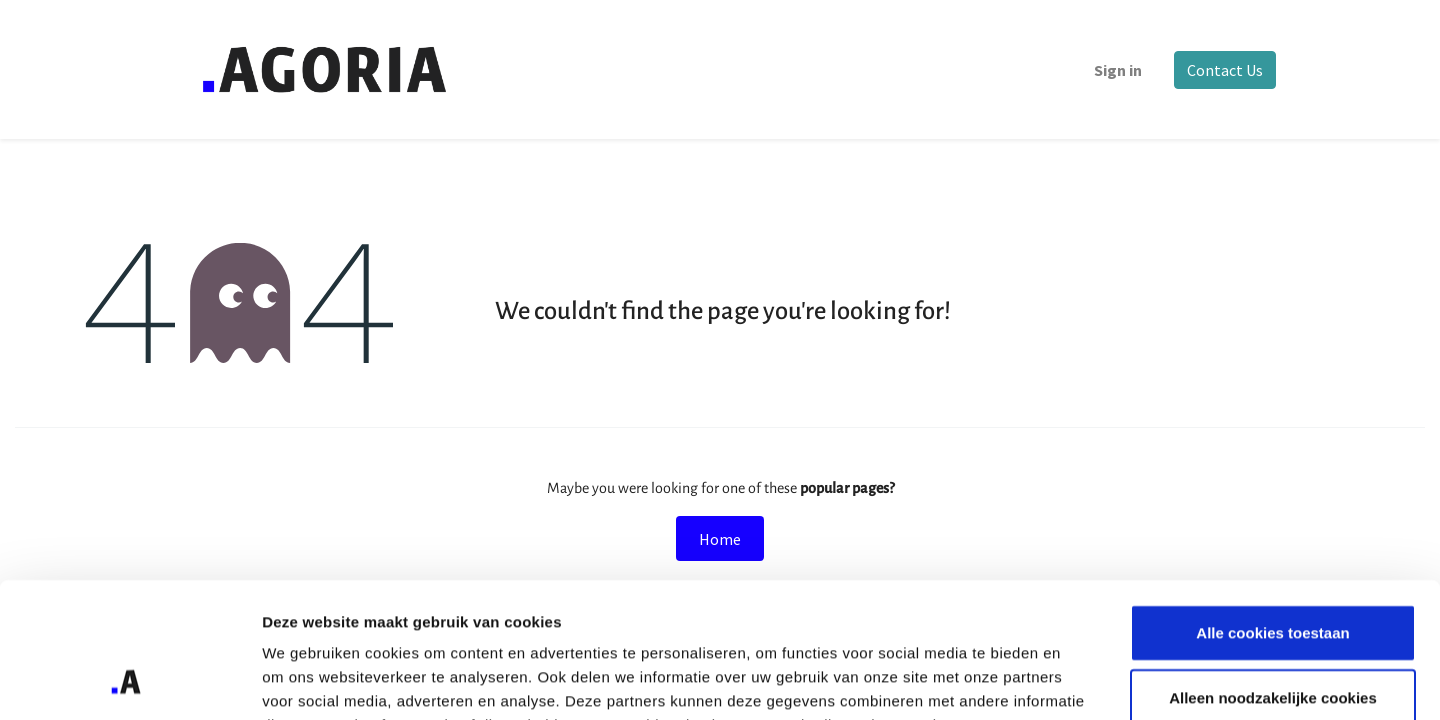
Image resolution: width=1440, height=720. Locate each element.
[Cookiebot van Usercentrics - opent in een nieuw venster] (129, 681)
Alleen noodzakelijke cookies (1273, 573)
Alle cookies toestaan (1272, 507)
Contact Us (1224, 70)
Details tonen (1080, 680)
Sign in (1117, 70)
